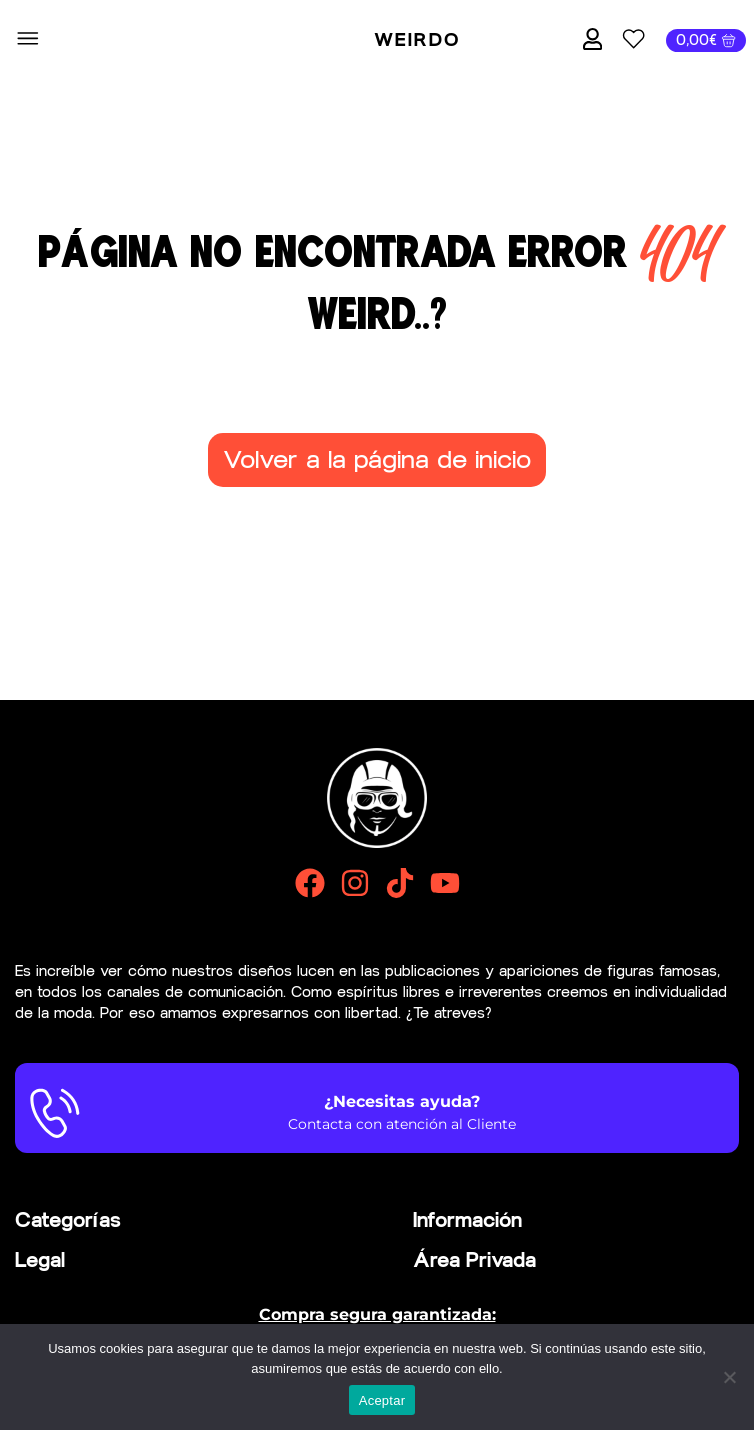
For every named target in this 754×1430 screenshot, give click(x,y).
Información (467, 1220)
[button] (27, 40)
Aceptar (382, 1400)
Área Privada (474, 1260)
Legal (40, 1260)
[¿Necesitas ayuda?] (55, 1113)
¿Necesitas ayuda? (402, 1101)
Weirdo (417, 40)
